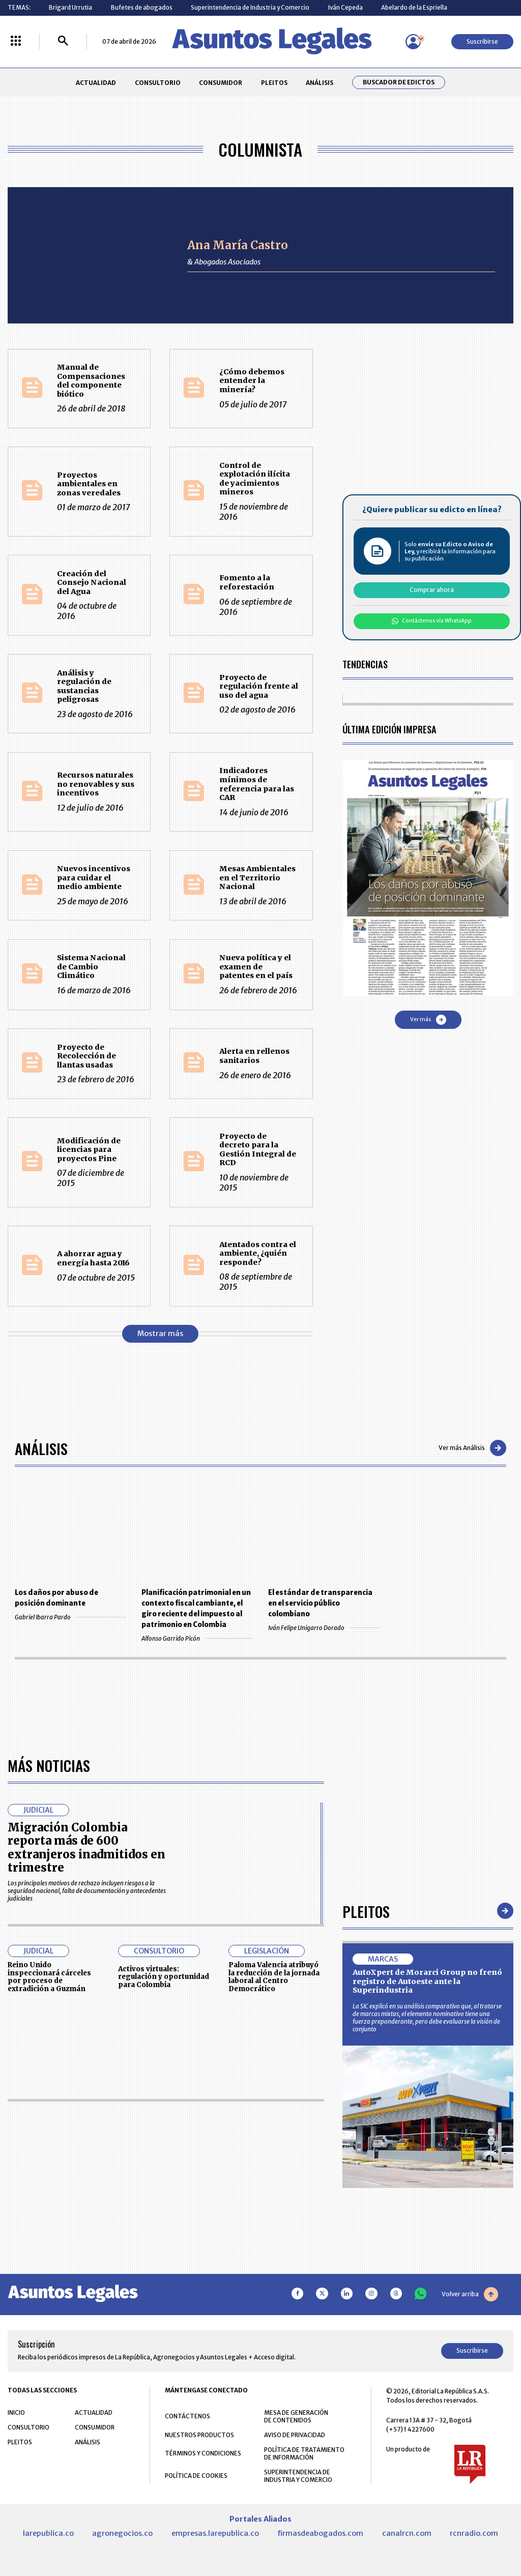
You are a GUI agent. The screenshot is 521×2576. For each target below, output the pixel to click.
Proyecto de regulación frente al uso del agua (258, 686)
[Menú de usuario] (413, 41)
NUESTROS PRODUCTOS (199, 2435)
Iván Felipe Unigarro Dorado (324, 1628)
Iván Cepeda (345, 7)
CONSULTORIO (158, 82)
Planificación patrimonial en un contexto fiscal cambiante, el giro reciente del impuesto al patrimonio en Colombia (196, 1608)
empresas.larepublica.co (215, 2533)
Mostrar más (160, 1333)
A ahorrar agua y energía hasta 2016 (93, 1258)
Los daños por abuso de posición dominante (56, 1598)
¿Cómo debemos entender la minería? (251, 380)
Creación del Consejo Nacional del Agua (91, 582)
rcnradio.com (474, 2533)
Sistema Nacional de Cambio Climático (91, 966)
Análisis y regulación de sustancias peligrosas (84, 686)
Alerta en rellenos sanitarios (254, 1056)
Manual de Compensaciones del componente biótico (91, 381)
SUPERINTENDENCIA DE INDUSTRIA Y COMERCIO (298, 2475)
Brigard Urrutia (70, 7)
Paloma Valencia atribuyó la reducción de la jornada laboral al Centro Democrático (274, 1977)
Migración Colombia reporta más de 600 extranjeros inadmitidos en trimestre (86, 1847)
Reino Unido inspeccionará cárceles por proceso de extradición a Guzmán (49, 1977)
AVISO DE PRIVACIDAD (294, 2435)
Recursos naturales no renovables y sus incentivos (95, 784)
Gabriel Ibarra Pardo (70, 1617)
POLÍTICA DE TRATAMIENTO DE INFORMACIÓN (304, 2453)
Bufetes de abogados (141, 7)
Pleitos (366, 1911)
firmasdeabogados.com (320, 2533)
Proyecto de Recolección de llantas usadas (86, 1056)
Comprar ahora (432, 590)
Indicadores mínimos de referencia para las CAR (256, 784)
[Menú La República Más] (16, 41)
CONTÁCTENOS (187, 2416)
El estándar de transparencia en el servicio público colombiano (320, 1603)
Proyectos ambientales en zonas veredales (89, 483)
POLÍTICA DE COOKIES (196, 2475)
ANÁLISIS (319, 82)
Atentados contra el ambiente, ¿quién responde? (257, 1253)
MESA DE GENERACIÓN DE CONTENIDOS (296, 2416)
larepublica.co (48, 2533)
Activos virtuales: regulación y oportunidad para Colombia (163, 1977)
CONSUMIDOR (220, 82)
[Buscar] (63, 41)
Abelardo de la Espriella (414, 7)
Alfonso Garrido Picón (197, 1638)
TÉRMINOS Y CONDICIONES (203, 2453)
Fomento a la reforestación (246, 582)
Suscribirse (482, 41)
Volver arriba (470, 2294)
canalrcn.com (406, 2533)
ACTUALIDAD (96, 82)
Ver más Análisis (472, 1448)
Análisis (41, 1448)
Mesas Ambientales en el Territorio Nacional (257, 877)
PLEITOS (274, 82)
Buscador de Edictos (399, 82)
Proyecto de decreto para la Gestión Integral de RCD (257, 1150)
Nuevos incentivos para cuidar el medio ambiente (93, 877)
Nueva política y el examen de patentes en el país (256, 966)
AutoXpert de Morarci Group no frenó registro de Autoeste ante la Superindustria (427, 1981)
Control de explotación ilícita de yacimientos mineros (254, 479)
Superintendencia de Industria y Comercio (250, 7)
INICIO (16, 2412)
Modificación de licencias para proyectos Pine (89, 1149)
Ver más (428, 1020)
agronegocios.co (122, 2533)
